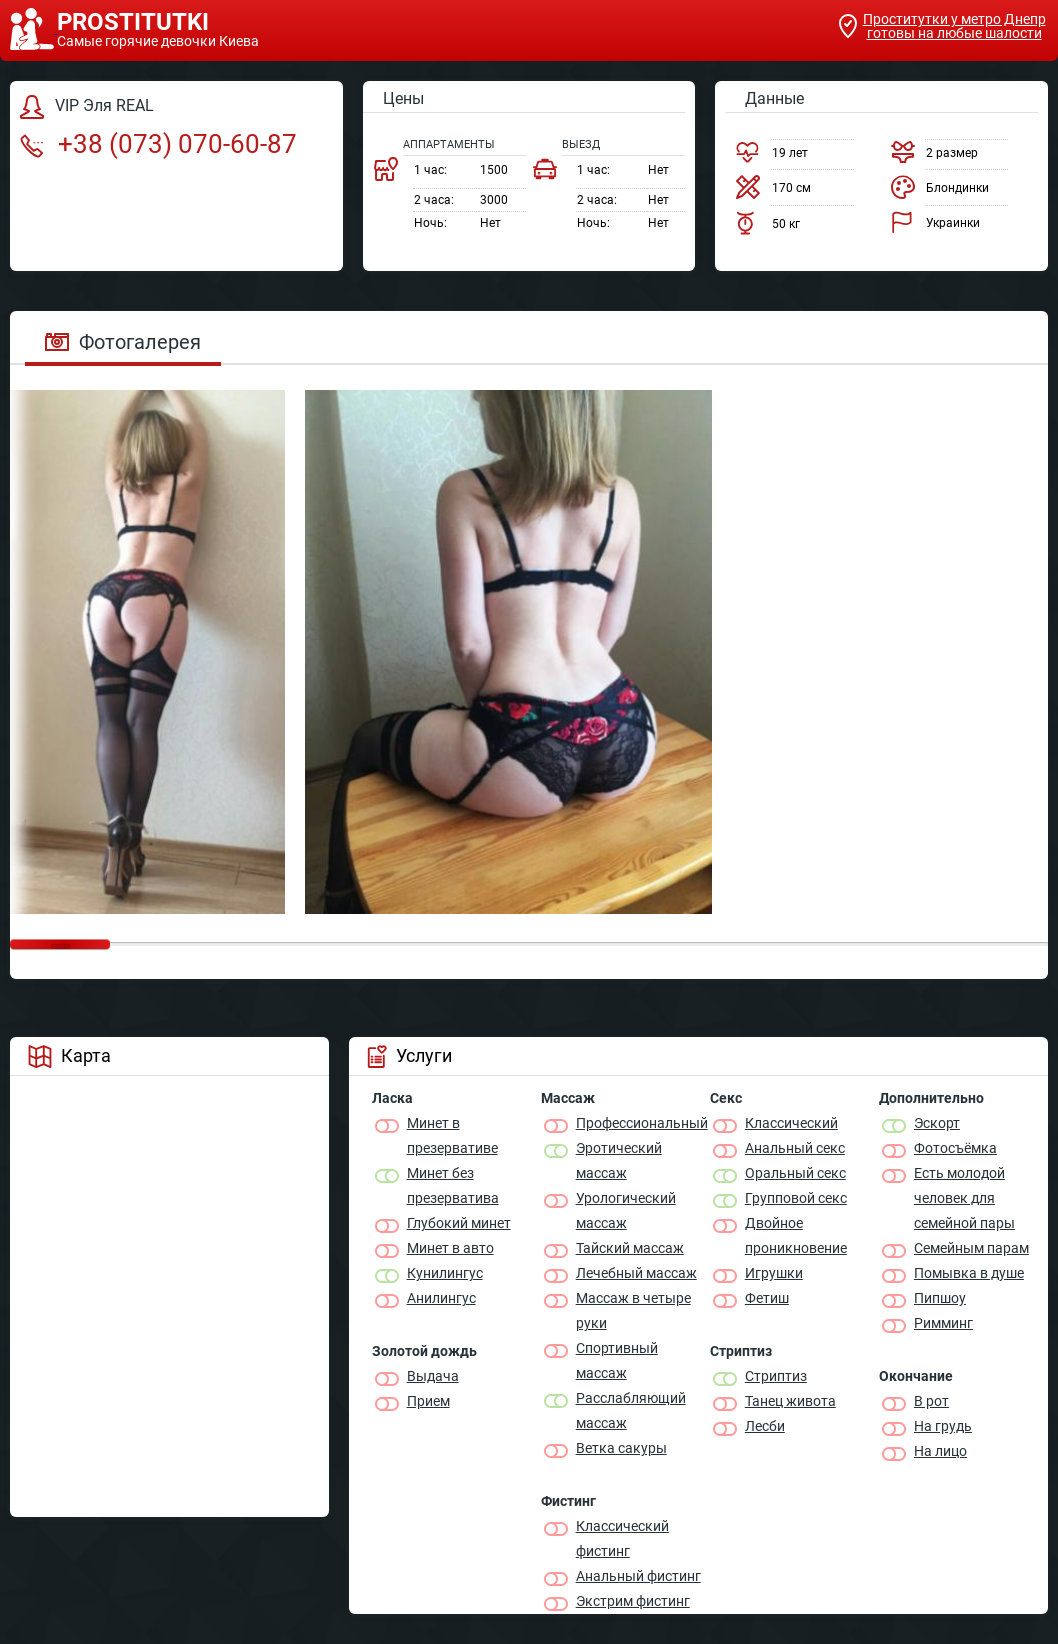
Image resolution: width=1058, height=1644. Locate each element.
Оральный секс (795, 1173)
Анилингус (441, 1298)
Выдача (433, 1376)
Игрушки (774, 1273)
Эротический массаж (619, 1160)
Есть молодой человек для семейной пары (964, 1198)
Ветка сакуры (621, 1448)
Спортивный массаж (617, 1360)
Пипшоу (940, 1298)
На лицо (940, 1451)
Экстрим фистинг (633, 1601)
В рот (931, 1401)
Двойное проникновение (796, 1235)
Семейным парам (971, 1248)
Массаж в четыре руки (633, 1310)
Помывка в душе (969, 1273)
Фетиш (767, 1298)
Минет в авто (450, 1248)
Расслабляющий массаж (631, 1410)
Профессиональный (642, 1123)
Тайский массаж (630, 1248)
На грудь (943, 1426)
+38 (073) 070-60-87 (158, 144)
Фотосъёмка (955, 1148)
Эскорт (937, 1123)
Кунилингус (445, 1273)
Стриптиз (776, 1376)
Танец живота (790, 1401)
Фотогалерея (123, 342)
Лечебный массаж (636, 1273)
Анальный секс (795, 1148)
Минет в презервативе (452, 1135)
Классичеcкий (791, 1123)
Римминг (943, 1323)
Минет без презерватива (453, 1185)
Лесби (765, 1426)
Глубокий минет (459, 1223)
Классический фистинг (622, 1538)
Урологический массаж (626, 1210)
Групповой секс (796, 1198)
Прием (428, 1401)
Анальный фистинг (638, 1576)
